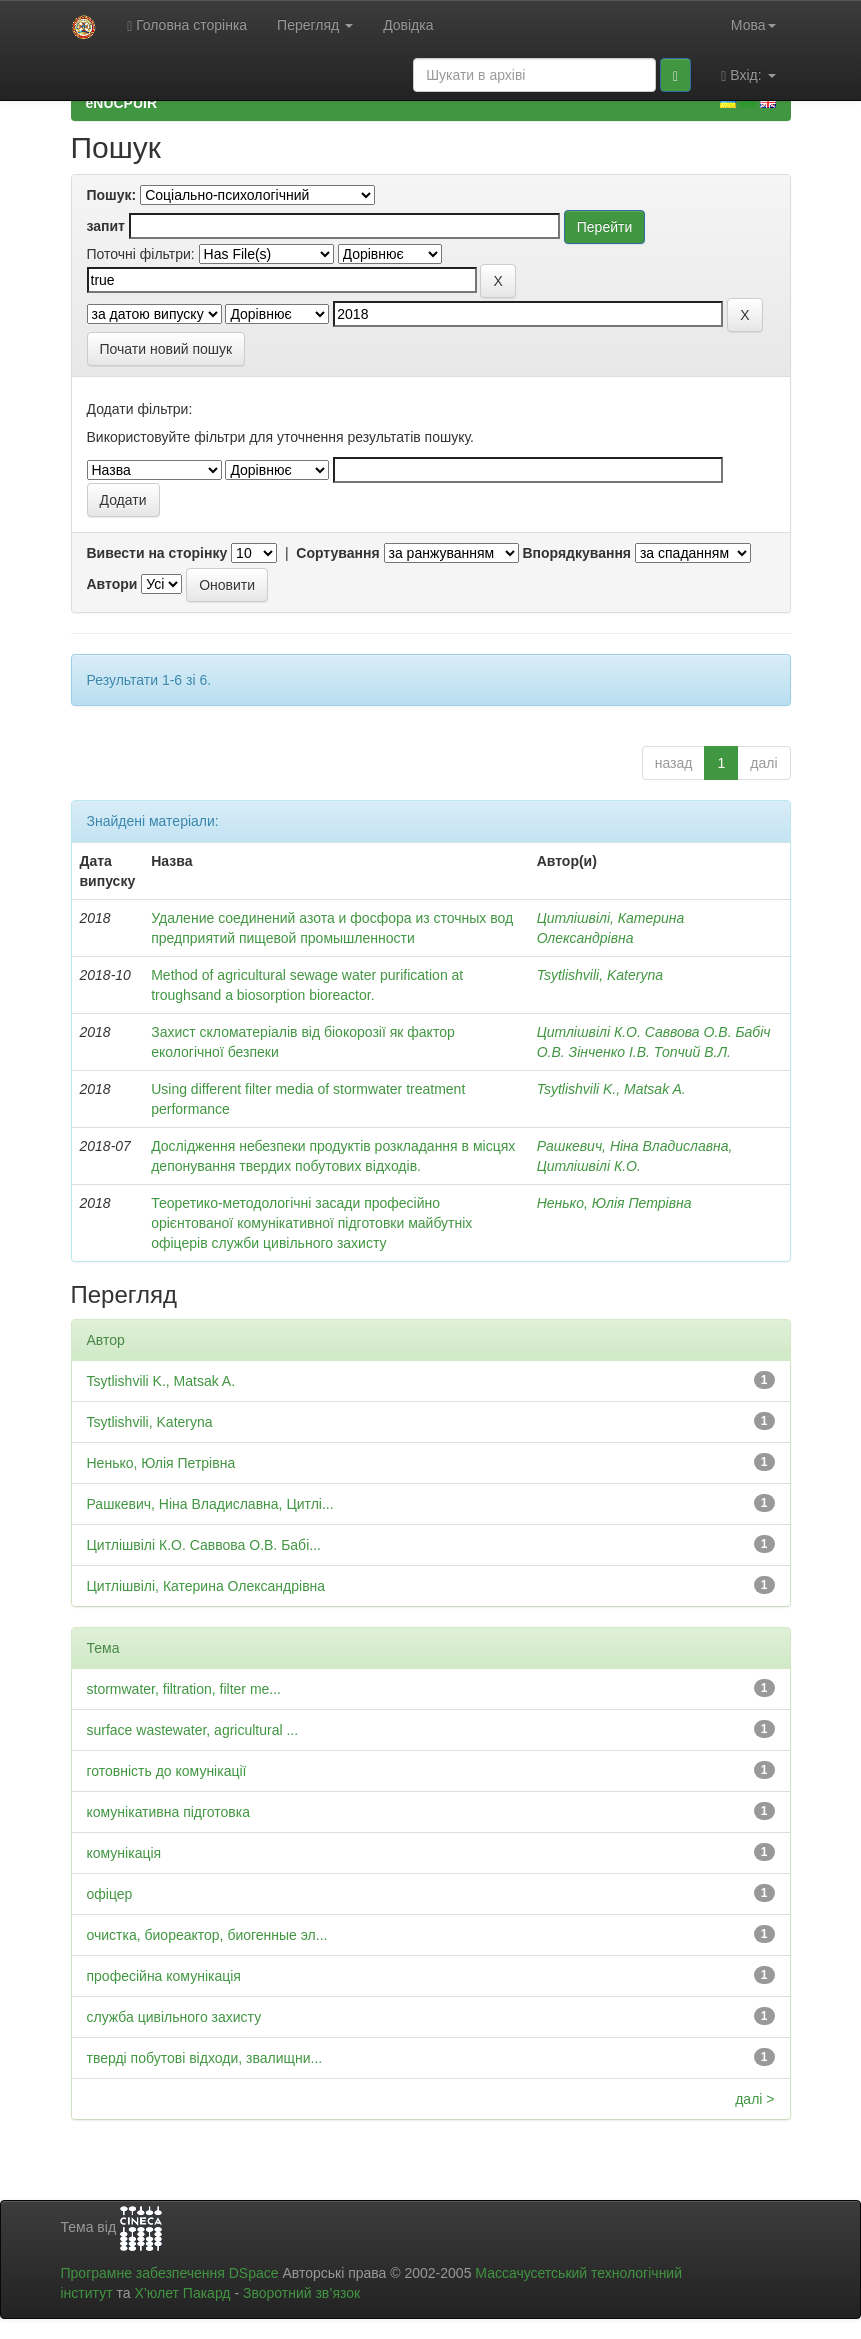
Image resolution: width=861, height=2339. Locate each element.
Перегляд (315, 25)
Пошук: (112, 195)
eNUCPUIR (122, 103)
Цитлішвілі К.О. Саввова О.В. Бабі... (204, 1545)
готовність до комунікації (167, 1771)
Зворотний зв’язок (301, 2293)
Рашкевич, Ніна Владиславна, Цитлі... (210, 1504)
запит (106, 226)
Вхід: (748, 75)
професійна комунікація (164, 1976)
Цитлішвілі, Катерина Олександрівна (206, 1586)
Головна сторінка (187, 25)
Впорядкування (576, 553)
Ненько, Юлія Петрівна (614, 1203)
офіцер (110, 1894)
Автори (112, 584)
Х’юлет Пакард (182, 2293)
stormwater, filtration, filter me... (184, 1689)
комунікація (124, 1853)
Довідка (408, 25)
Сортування (337, 553)
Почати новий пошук (166, 349)
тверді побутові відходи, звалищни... (205, 2058)
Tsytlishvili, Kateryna (600, 975)
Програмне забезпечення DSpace (170, 2273)
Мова (753, 25)
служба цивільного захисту (174, 2017)
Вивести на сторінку (157, 553)
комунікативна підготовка (169, 1812)
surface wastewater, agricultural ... (193, 1730)
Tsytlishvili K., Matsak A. (611, 1089)
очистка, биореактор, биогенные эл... (207, 1935)
